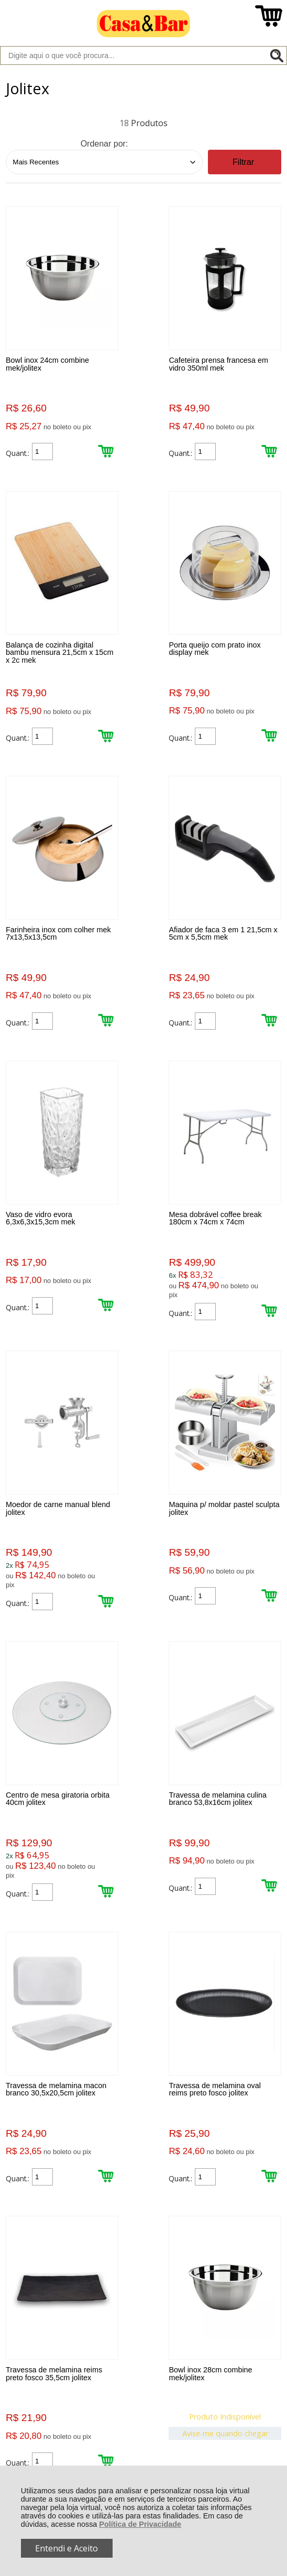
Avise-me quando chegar (48, 1907)
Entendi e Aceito (66, 2548)
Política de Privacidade (140, 2524)
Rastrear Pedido (66, 2195)
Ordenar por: (104, 143)
